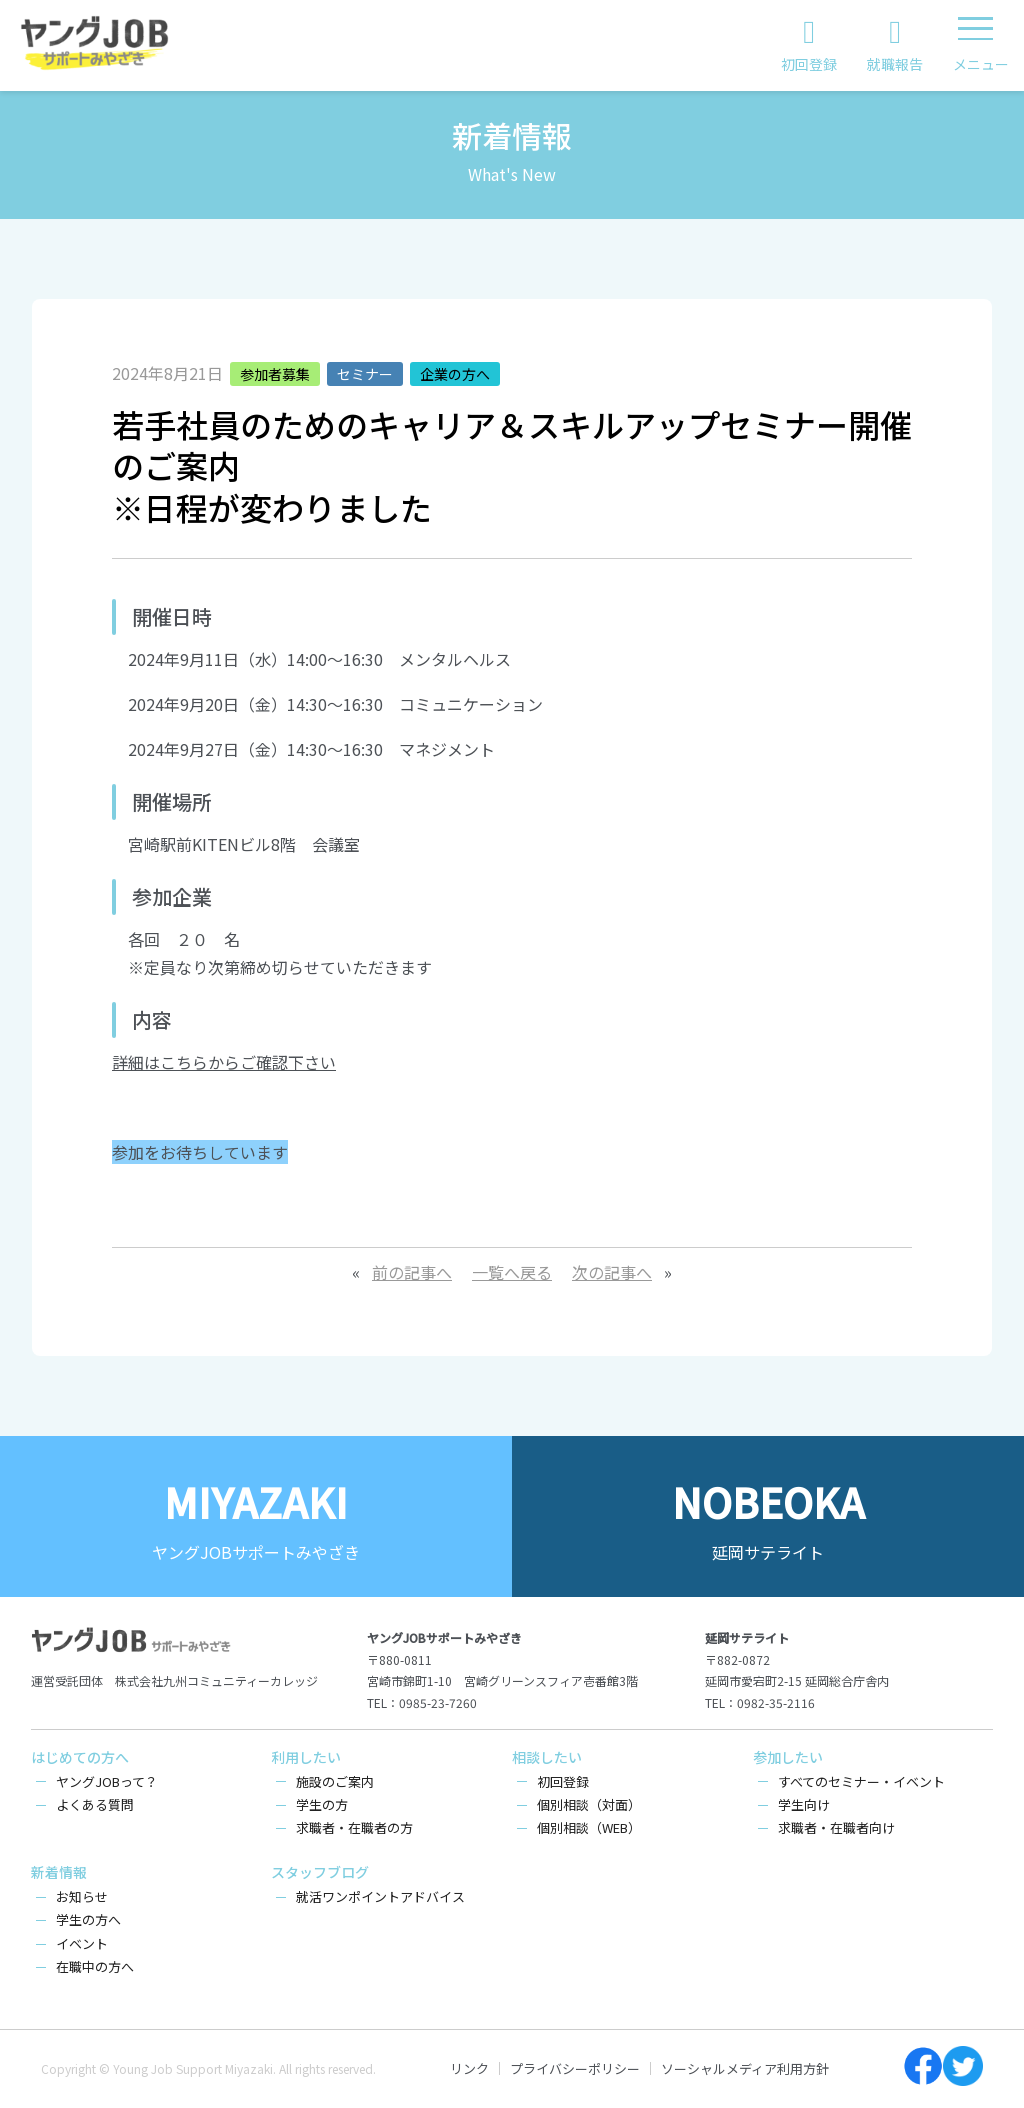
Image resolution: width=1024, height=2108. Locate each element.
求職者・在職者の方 (354, 1827)
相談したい (547, 1757)
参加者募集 (275, 374)
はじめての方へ (80, 1757)
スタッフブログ (320, 1872)
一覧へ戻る (512, 1272)
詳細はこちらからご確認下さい (224, 1062)
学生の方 (322, 1804)
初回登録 (563, 1781)
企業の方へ (455, 374)
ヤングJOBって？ (107, 1781)
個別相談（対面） (589, 1804)
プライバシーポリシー (575, 2068)
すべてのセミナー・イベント (861, 1781)
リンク (469, 2068)
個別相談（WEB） (589, 1827)
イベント (82, 1943)
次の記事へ (612, 1272)
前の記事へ (412, 1272)
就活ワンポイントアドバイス (380, 1896)
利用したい (306, 1757)
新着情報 (59, 1872)
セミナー (365, 374)
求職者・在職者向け (836, 1827)
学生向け (804, 1804)
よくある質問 (95, 1804)
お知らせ (82, 1896)
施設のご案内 (335, 1781)
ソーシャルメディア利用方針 (745, 2068)
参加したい (788, 1757)
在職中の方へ (95, 1966)
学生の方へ (88, 1919)
